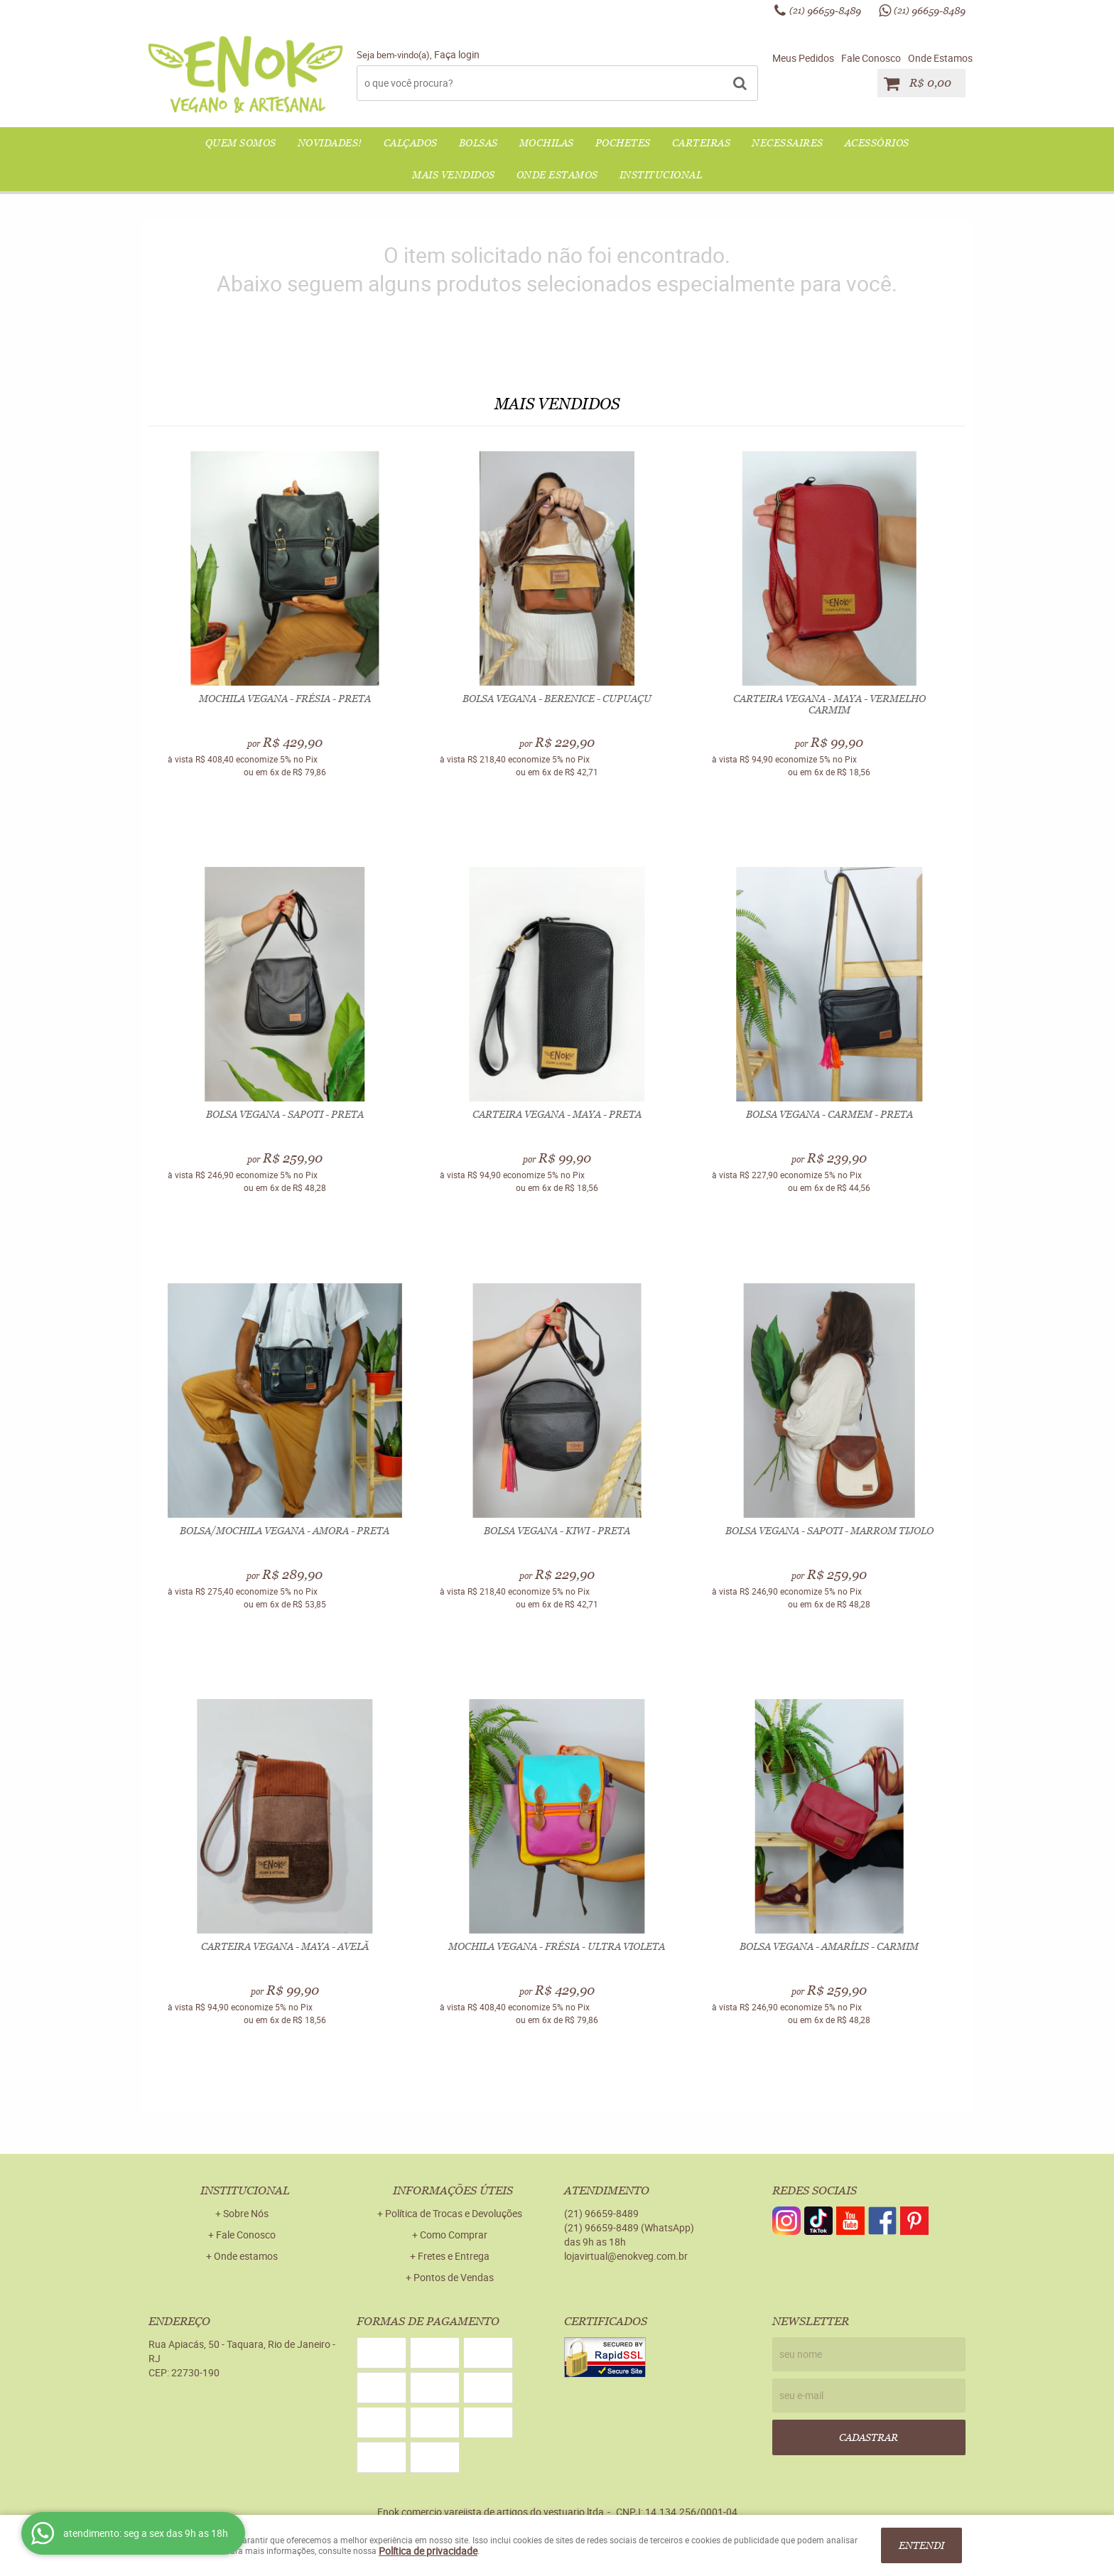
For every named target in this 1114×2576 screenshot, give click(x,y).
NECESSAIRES (787, 143)
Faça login (457, 54)
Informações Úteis (453, 2190)
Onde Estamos (940, 58)
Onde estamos (246, 2256)
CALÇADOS (411, 143)
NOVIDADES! (330, 143)
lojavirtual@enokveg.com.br (626, 2256)
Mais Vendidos (453, 174)
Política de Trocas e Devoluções (453, 2213)
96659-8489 (825, 10)
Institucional (661, 174)
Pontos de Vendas (453, 2277)
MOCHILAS (546, 143)
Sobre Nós (246, 2213)
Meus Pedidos (803, 58)
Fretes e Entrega (454, 2256)
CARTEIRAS (701, 143)
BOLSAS (478, 143)
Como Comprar (453, 2234)
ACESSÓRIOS (877, 143)
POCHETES (623, 143)
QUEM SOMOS (240, 143)
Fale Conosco (871, 58)
